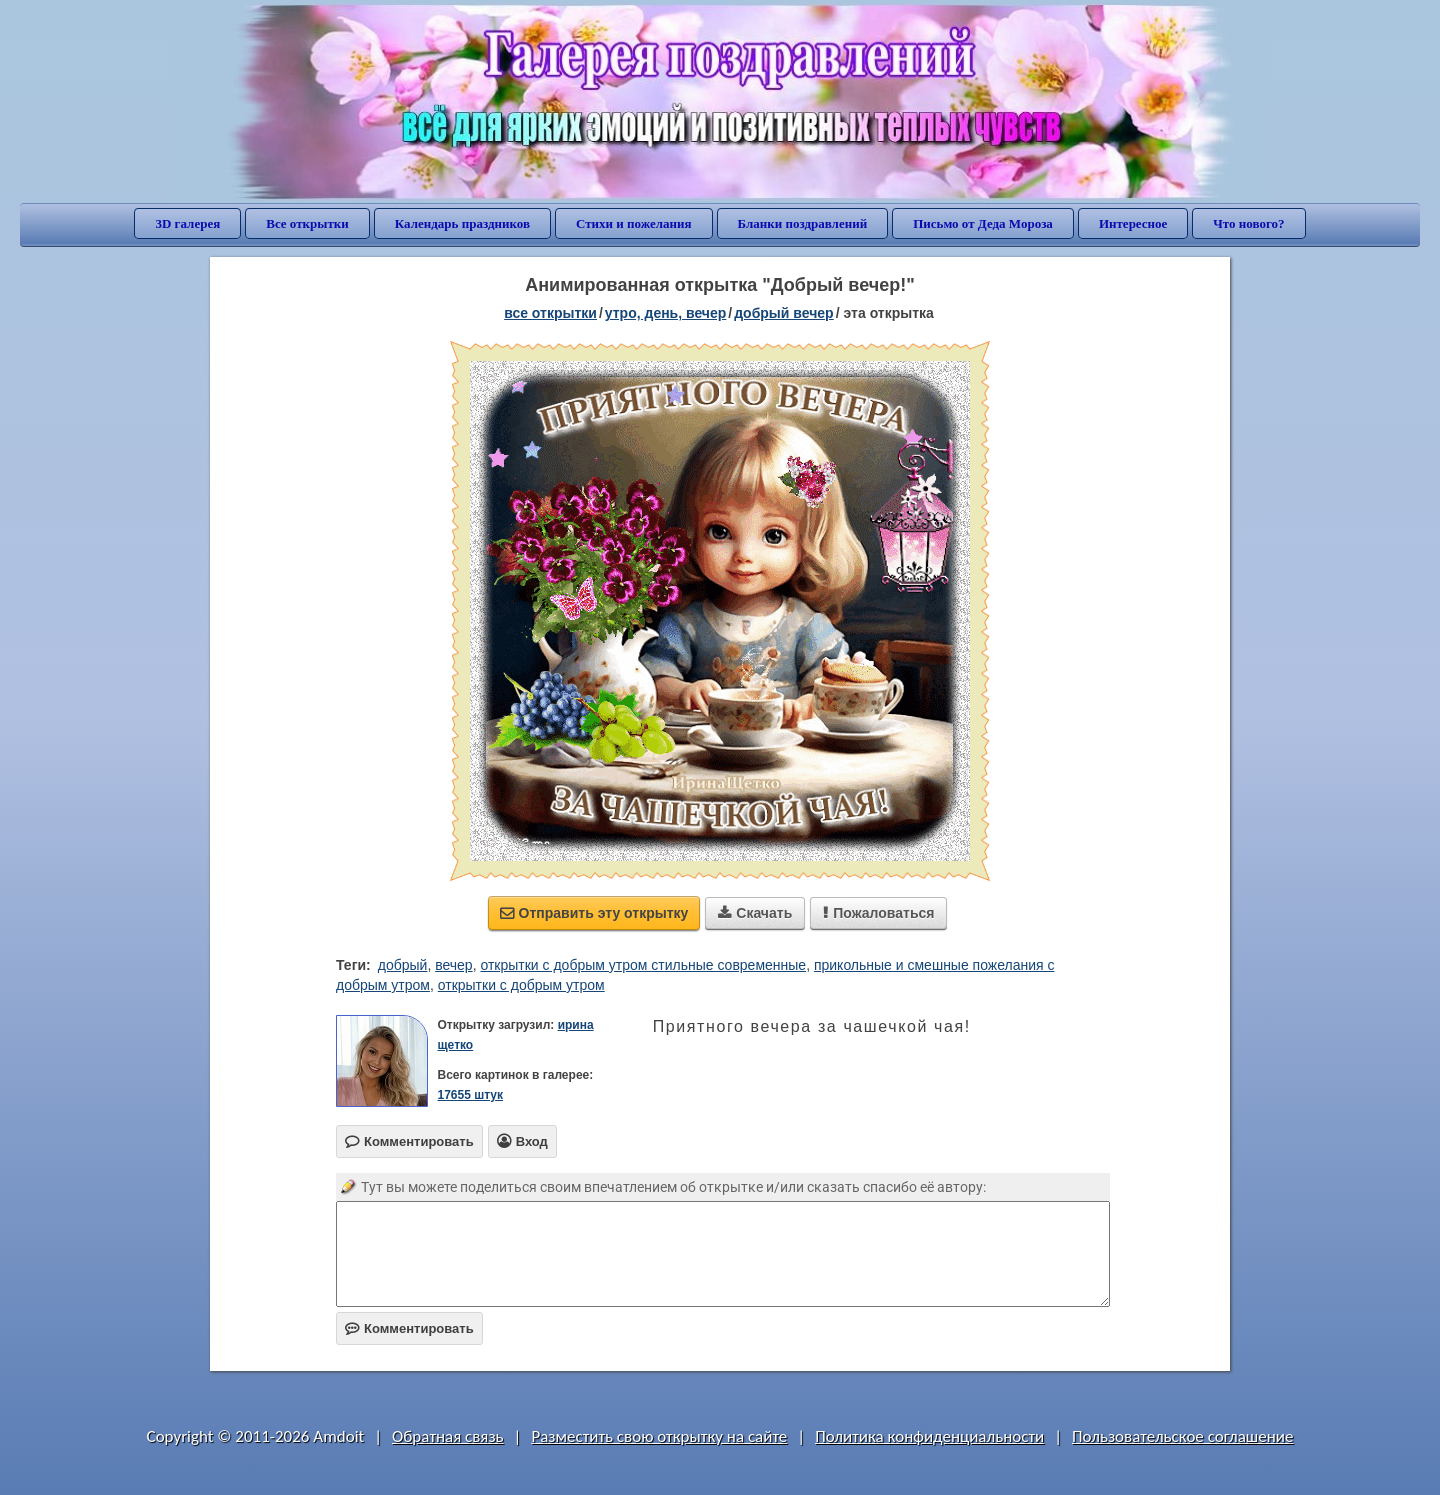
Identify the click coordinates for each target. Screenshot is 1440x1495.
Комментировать (409, 1328)
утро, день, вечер (666, 313)
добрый (403, 965)
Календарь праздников (462, 223)
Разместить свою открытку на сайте (659, 1436)
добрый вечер (783, 313)
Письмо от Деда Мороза (983, 223)
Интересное (1133, 223)
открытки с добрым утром (521, 985)
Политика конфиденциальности (929, 1436)
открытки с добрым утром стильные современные (643, 965)
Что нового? (1248, 223)
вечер (453, 965)
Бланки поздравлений (803, 223)
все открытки (550, 313)
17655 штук (470, 1095)
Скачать (755, 913)
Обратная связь (448, 1436)
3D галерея (187, 223)
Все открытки (307, 223)
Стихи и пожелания (634, 223)
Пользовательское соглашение (1182, 1436)
